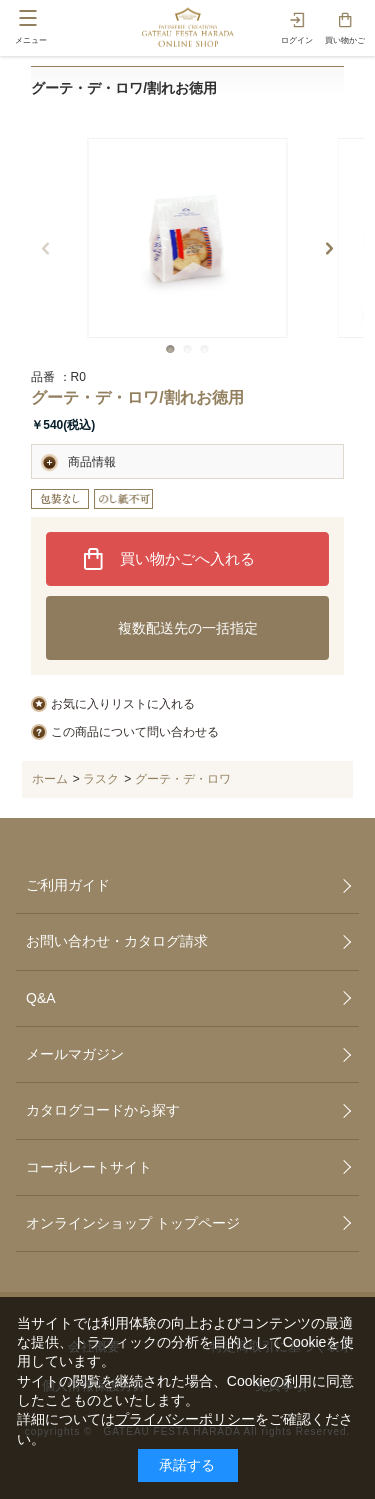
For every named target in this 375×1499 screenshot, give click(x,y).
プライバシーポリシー (185, 1419)
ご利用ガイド (68, 885)
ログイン (297, 40)
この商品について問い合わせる (135, 732)
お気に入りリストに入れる (123, 704)
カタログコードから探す (103, 1110)
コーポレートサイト (89, 1167)
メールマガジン (75, 1054)
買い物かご (345, 40)
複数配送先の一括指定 (188, 628)
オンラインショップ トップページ (133, 1223)
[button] (170, 349)
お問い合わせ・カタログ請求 (117, 941)
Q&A (41, 998)
